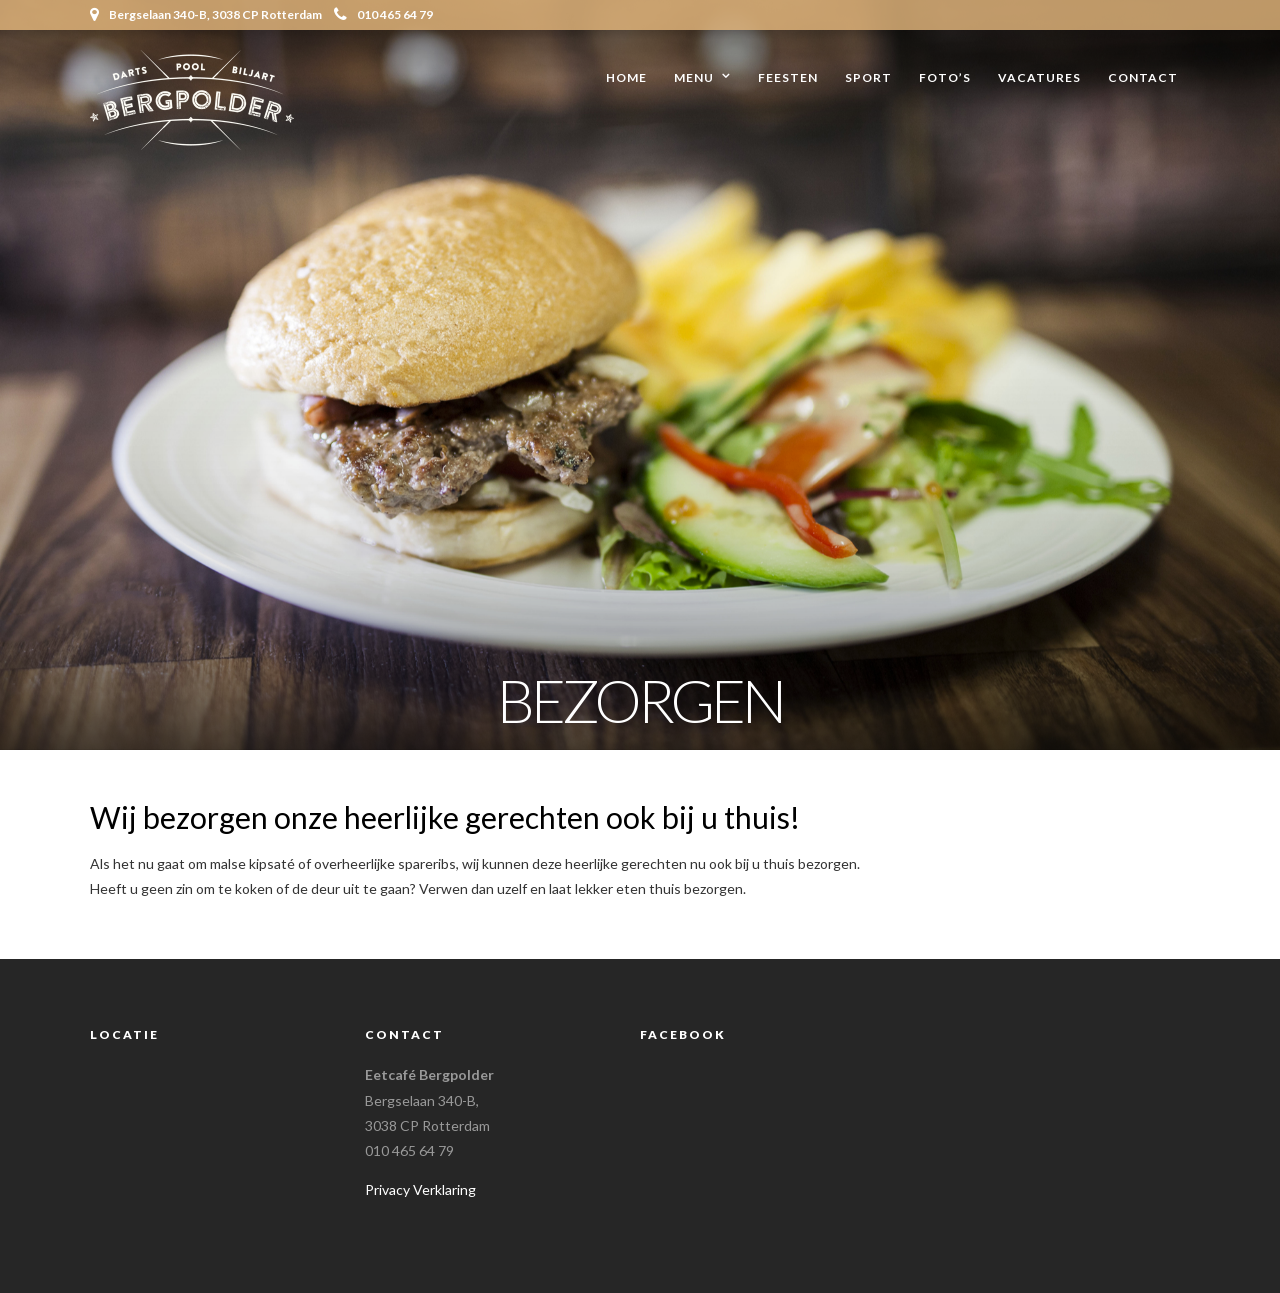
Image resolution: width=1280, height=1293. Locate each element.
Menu (694, 77)
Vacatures (1039, 77)
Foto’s (945, 77)
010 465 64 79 (383, 14)
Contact (1143, 77)
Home (626, 77)
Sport (868, 77)
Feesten (788, 77)
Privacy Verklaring (420, 1189)
